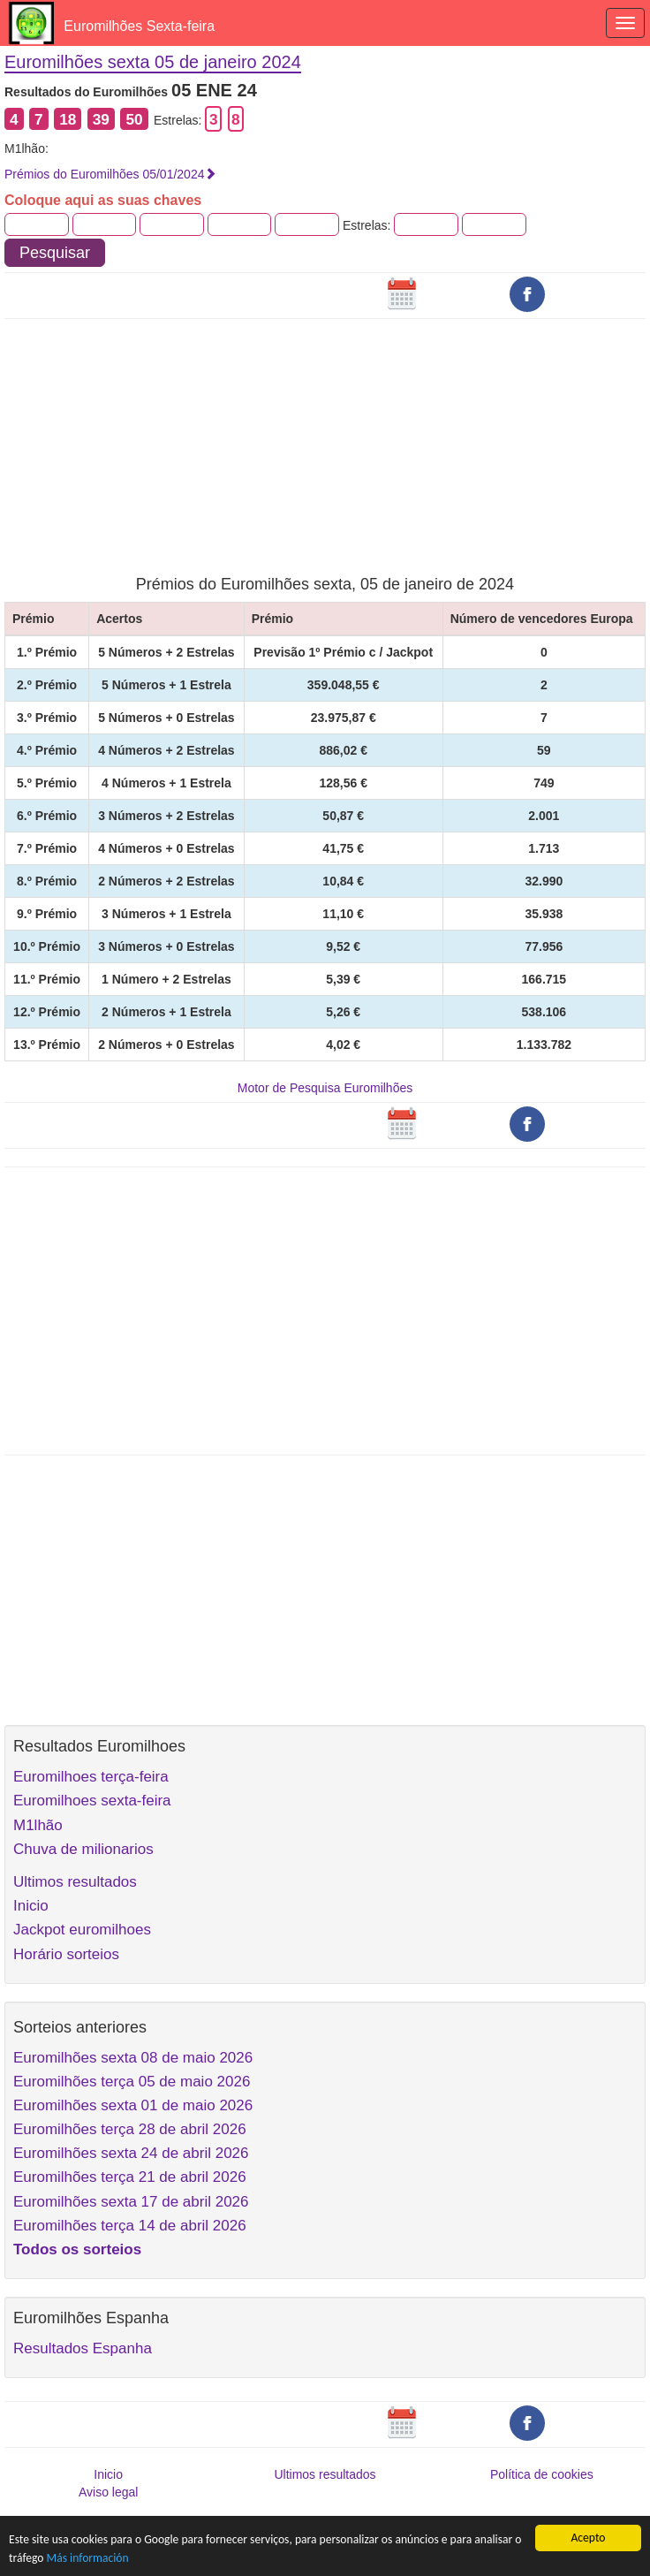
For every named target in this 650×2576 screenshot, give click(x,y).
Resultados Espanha (82, 2348)
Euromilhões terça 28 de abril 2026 (129, 2129)
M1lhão (38, 1825)
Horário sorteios (66, 1954)
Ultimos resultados (75, 1881)
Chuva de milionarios (83, 1849)
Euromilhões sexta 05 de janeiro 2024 (152, 62)
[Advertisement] (325, 434)
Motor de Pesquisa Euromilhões (325, 1088)
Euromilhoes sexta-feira (92, 1800)
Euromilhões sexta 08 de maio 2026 (133, 2057)
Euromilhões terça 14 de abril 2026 (129, 2225)
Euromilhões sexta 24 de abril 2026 (131, 2153)
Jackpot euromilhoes (82, 1929)
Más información (88, 2557)
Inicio (31, 1905)
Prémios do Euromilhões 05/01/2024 (110, 174)
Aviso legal (108, 2492)
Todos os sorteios (77, 2249)
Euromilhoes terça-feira (91, 1776)
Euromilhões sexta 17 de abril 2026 (131, 2201)
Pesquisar (54, 253)
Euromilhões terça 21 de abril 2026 (129, 2177)
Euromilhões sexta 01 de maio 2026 (133, 2105)
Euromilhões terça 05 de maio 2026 (131, 2081)
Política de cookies (541, 2474)
